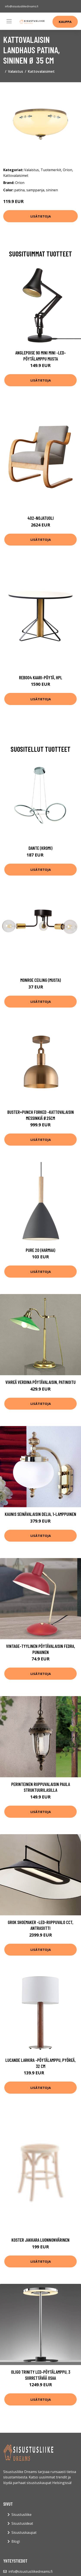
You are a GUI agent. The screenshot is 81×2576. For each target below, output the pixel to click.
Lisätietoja (40, 216)
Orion (67, 169)
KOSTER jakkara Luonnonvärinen (40, 2240)
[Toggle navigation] (9, 21)
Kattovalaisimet (41, 71)
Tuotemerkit (51, 169)
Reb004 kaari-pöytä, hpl (40, 677)
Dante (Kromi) (40, 848)
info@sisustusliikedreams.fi (21, 6)
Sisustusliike (21, 2514)
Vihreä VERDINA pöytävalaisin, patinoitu (40, 1382)
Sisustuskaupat (24, 2532)
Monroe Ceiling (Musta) (40, 980)
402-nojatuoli (40, 518)
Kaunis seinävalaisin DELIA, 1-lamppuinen (40, 1514)
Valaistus (15, 71)
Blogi (15, 2541)
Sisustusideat (22, 2523)
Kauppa (65, 21)
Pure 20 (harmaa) (40, 1250)
